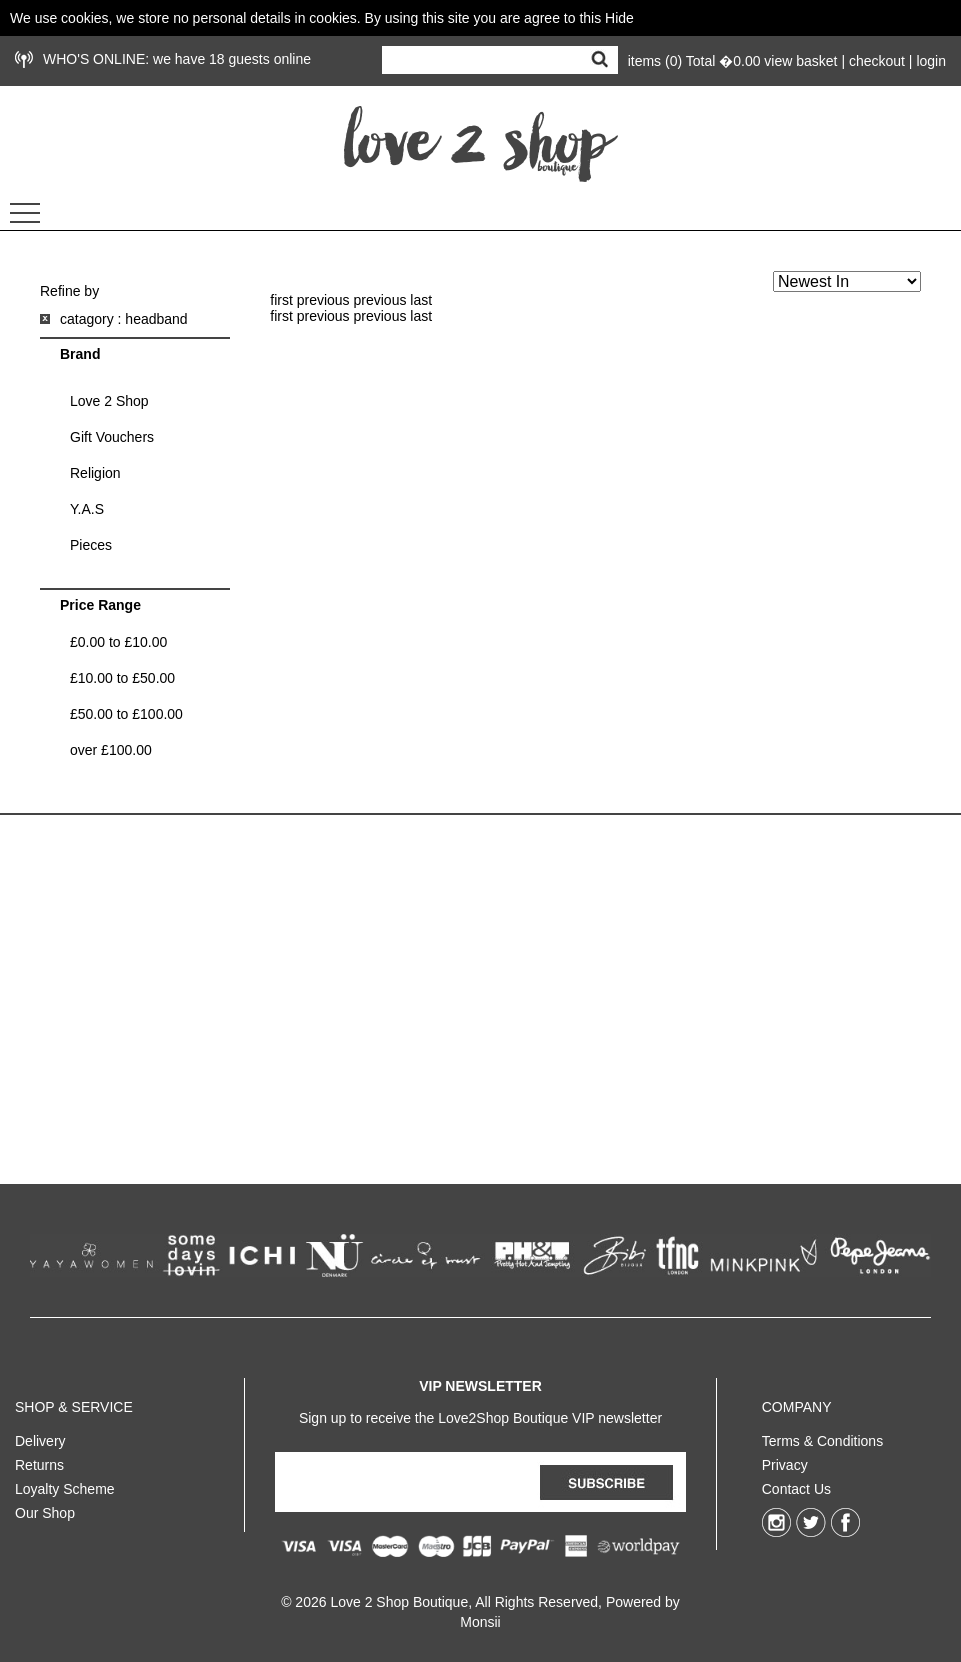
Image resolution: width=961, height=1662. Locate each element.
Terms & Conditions (822, 1437)
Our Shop (45, 1509)
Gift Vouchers (112, 437)
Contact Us (796, 1485)
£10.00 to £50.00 (122, 678)
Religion (95, 473)
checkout (877, 61)
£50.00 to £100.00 (126, 714)
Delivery (40, 1437)
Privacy (785, 1461)
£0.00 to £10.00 (118, 642)
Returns (39, 1461)
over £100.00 (111, 750)
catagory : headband (124, 319)
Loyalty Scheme (65, 1485)
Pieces (91, 545)
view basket (800, 61)
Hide (619, 18)
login (931, 61)
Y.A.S (87, 509)
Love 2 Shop (109, 401)
